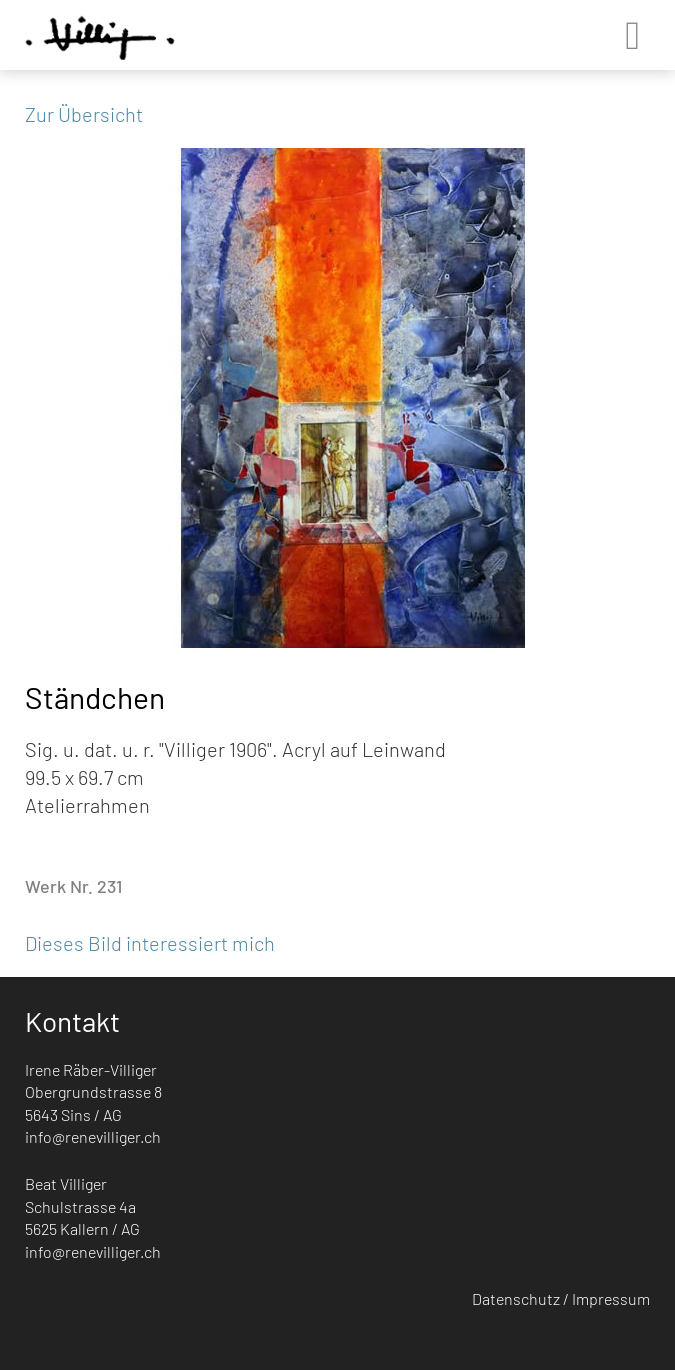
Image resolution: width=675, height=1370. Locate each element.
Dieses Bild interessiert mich (150, 943)
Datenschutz (516, 1298)
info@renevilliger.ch (93, 1136)
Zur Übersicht (84, 114)
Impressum (611, 1298)
